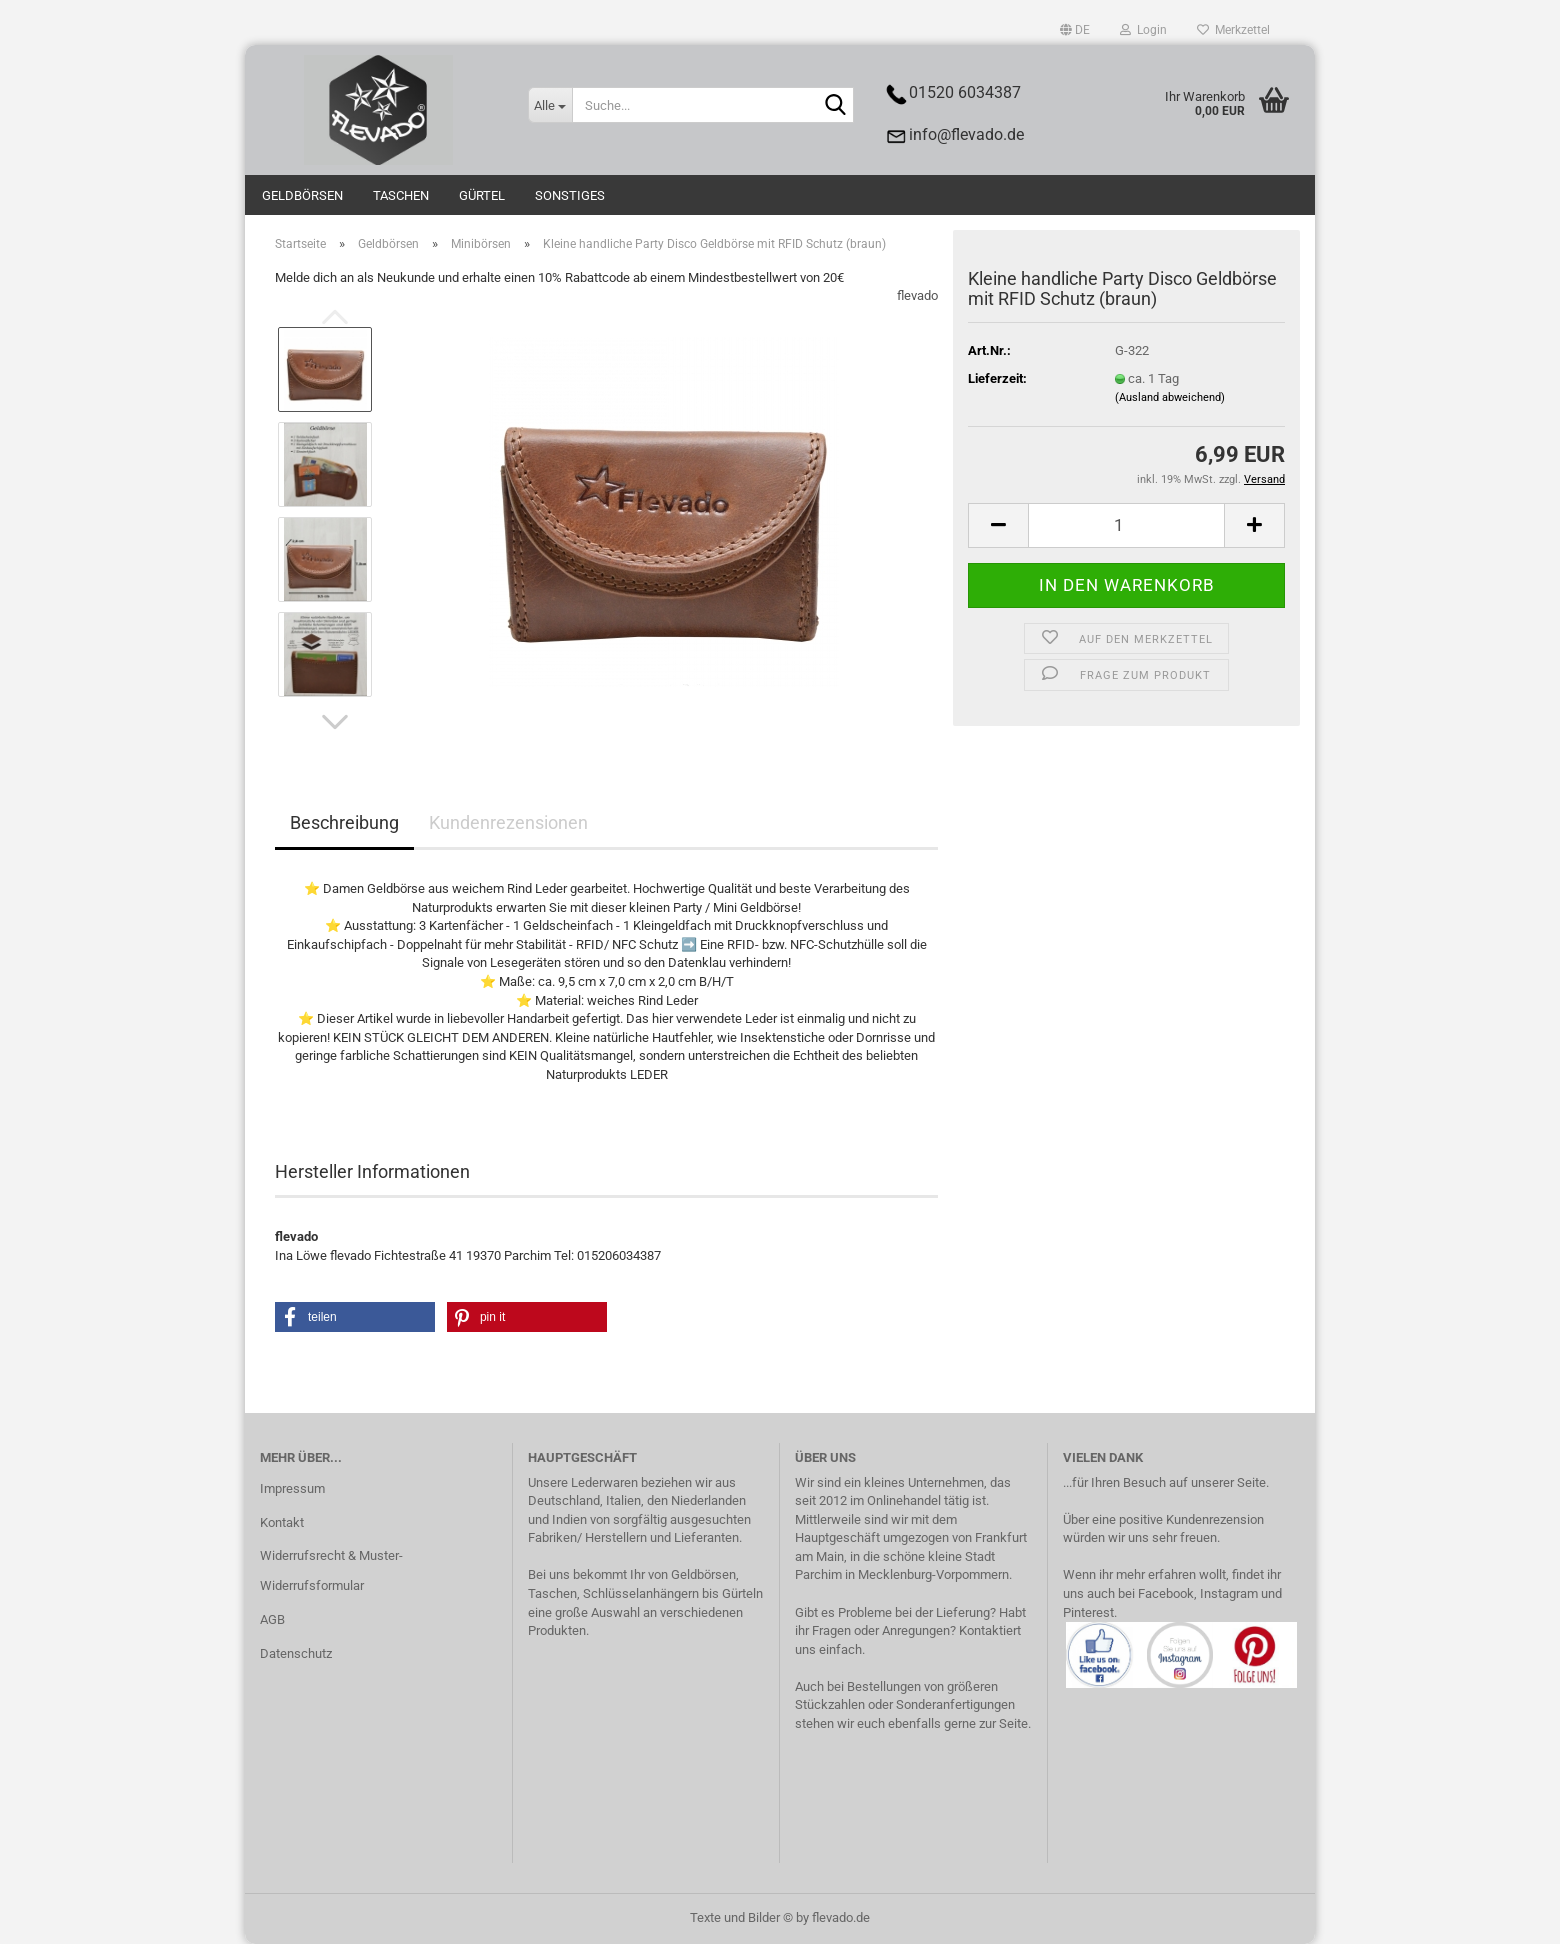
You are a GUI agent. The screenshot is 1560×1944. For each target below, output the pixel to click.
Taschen (401, 195)
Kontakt (282, 1522)
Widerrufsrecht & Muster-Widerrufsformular (331, 1570)
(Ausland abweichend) (1170, 397)
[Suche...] (550, 105)
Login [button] (1143, 30)
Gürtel (482, 195)
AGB (272, 1619)
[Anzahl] (1126, 525)
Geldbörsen (302, 195)
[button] (1075, 30)
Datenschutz (296, 1653)
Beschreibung (344, 822)
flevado (917, 295)
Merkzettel (1233, 30)
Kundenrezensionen (508, 822)
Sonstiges (570, 195)
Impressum (292, 1488)
